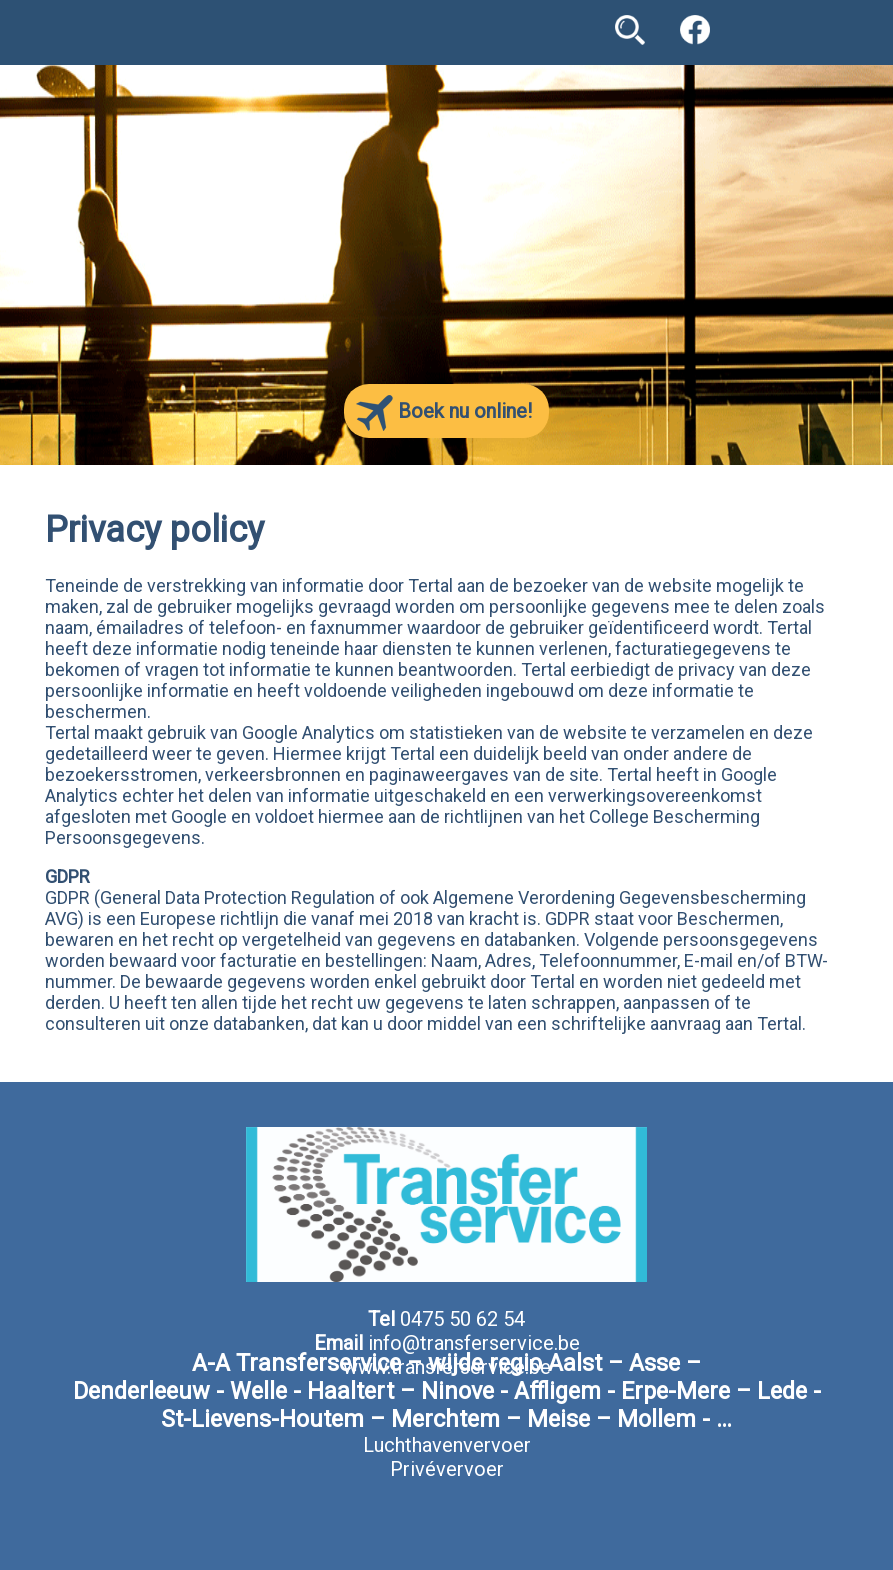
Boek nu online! (444, 413)
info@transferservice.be (474, 1343)
